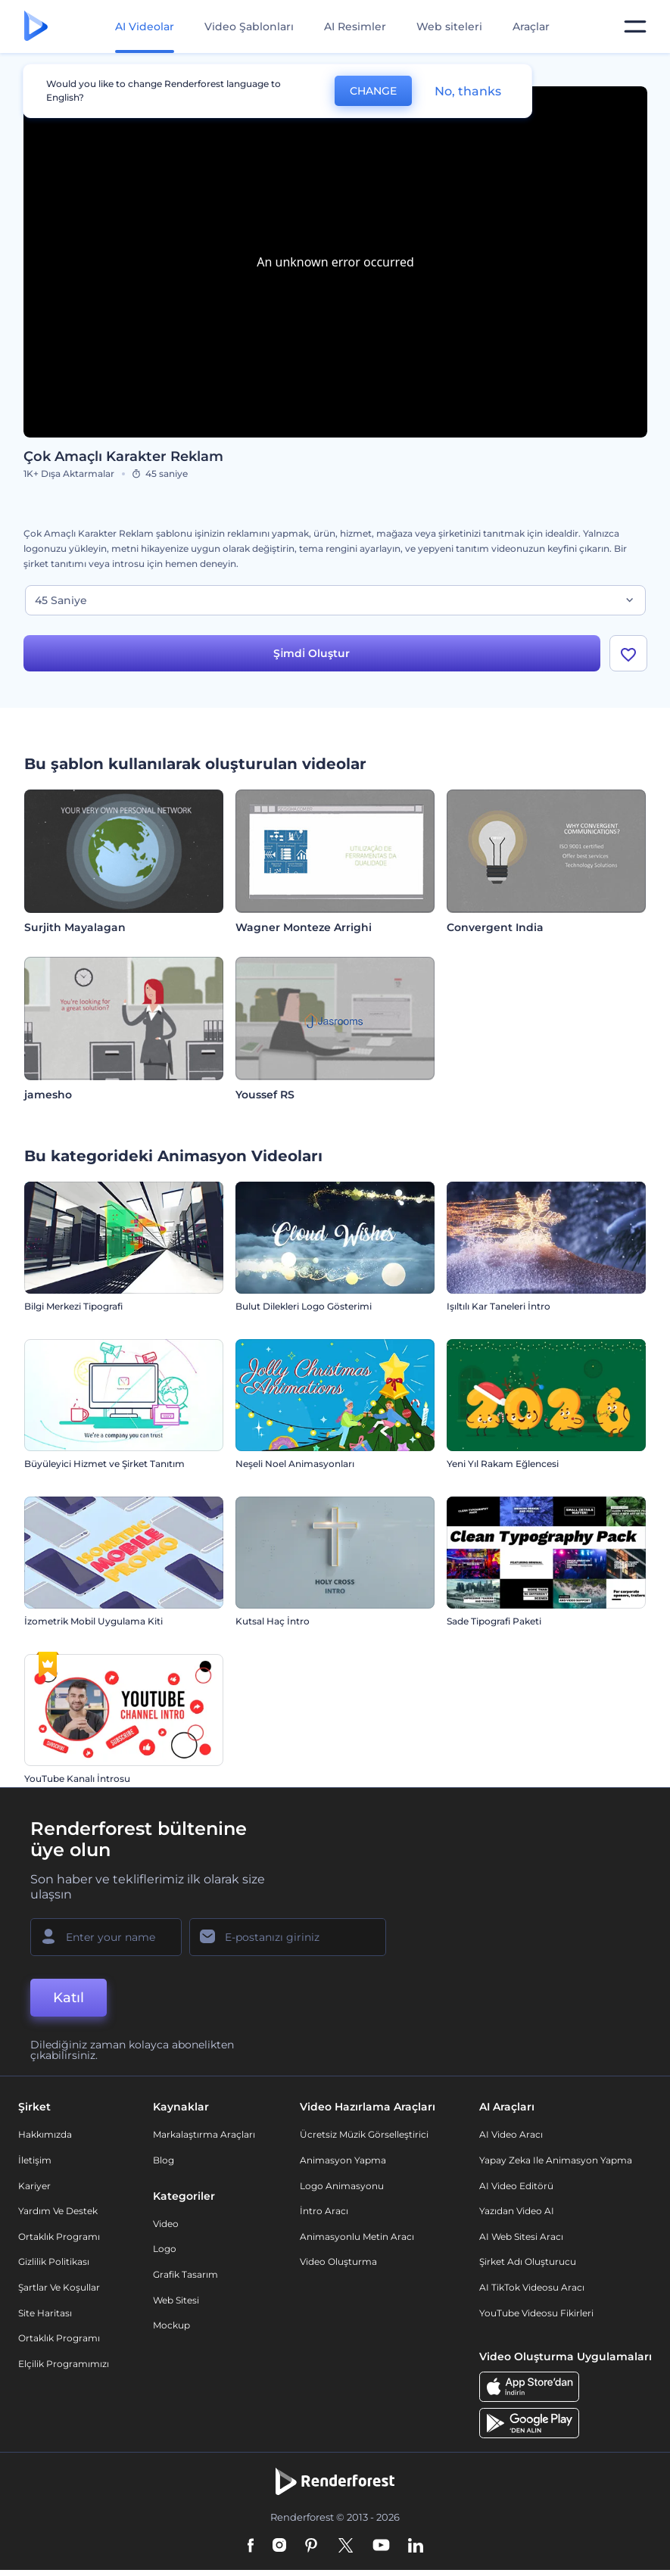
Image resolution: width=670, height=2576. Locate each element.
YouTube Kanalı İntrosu (77, 1778)
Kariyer (34, 2185)
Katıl (68, 1997)
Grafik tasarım (185, 2274)
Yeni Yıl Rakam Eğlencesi (503, 1463)
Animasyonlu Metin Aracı (357, 2236)
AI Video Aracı (511, 2134)
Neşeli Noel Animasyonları (294, 1463)
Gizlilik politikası (53, 2261)
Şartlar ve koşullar (59, 2287)
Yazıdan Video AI (516, 2210)
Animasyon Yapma (343, 2160)
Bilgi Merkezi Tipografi (73, 1306)
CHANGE (373, 91)
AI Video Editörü (516, 2185)
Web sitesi (176, 2300)
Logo (164, 2248)
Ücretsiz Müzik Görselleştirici (364, 2134)
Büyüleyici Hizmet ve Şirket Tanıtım (104, 1463)
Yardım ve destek (58, 2210)
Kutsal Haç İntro (272, 1621)
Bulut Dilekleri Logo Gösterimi (303, 1306)
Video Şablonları (249, 26)
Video (166, 2223)
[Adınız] (106, 1937)
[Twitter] (345, 2546)
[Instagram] (279, 2546)
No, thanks (468, 91)
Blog (163, 2160)
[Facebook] (251, 2546)
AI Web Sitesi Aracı (521, 2236)
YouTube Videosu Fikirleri (536, 2313)
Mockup (171, 2325)
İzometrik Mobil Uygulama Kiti (93, 1621)
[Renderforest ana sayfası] (36, 27)
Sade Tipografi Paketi (494, 1621)
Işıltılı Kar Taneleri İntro (498, 1306)
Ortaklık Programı (59, 2236)
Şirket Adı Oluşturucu (527, 2261)
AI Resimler (355, 26)
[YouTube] (381, 2546)
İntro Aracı (324, 2210)
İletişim (34, 2160)
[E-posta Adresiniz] (287, 1937)
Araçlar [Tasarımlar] (531, 26)
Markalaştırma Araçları (204, 2134)
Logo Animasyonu (342, 2185)
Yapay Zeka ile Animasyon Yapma (555, 2160)
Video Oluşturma (338, 2261)
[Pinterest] (311, 2546)
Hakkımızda (45, 2134)
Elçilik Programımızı (63, 2363)
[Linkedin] (415, 2546)
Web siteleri (449, 26)
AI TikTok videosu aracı (531, 2287)
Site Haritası (45, 2313)
